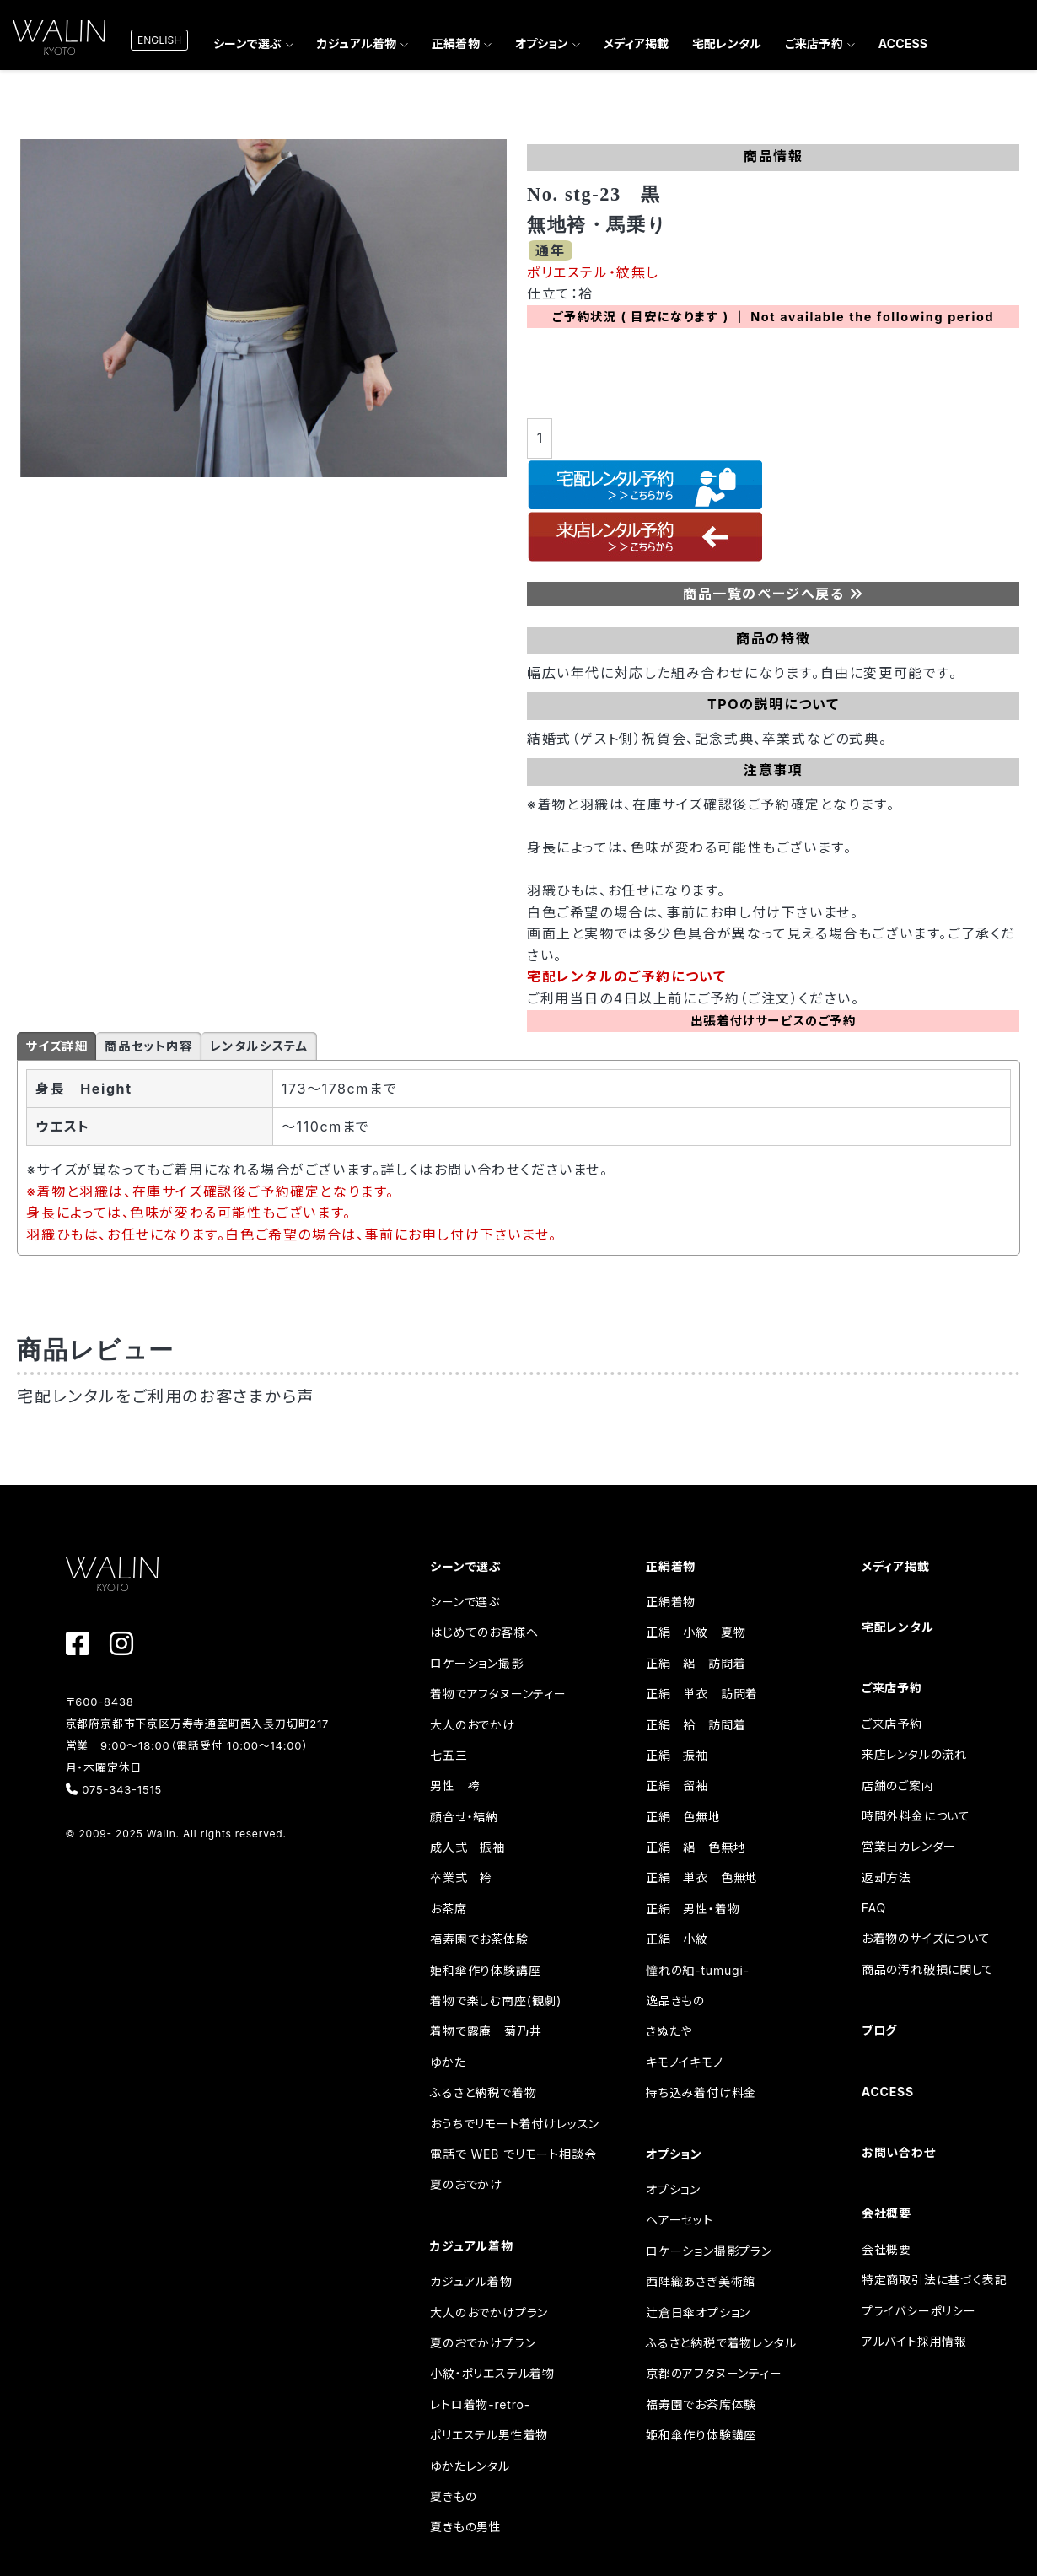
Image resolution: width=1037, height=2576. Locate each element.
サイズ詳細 (56, 1046)
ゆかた (447, 2062)
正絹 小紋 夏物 (695, 1632)
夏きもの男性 (466, 2527)
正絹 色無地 (683, 1817)
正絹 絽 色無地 (695, 1847)
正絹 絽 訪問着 (695, 1663)
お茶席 (448, 1908)
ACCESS (902, 43)
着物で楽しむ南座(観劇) (495, 2000)
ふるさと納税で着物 (483, 2092)
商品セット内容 (148, 1046)
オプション (542, 43)
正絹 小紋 (677, 1939)
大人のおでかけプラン (489, 2312)
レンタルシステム (259, 1046)
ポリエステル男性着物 (489, 2435)
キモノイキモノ (684, 2062)
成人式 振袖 (467, 1847)
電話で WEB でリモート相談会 (513, 2154)
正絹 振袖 (677, 1755)
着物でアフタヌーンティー (498, 1693)
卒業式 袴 (461, 1877)
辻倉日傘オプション (698, 2312)
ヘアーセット (679, 2220)
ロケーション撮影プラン (709, 2251)
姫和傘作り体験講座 (485, 1970)
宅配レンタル (726, 43)
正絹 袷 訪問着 (695, 1725)
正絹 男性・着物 (692, 1908)
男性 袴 (455, 1785)
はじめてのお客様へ (484, 1632)
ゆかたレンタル (470, 2466)
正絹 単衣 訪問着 (702, 1693)
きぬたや (669, 2031)
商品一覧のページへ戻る (773, 593)
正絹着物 (456, 43)
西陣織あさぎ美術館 (700, 2281)
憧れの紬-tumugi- (698, 1970)
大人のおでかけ (472, 1725)
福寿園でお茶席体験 (701, 2404)
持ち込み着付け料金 (701, 2092)
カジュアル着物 (356, 43)
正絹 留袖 (677, 1785)
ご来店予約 (814, 43)
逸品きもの (675, 2000)
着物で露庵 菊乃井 (485, 2031)
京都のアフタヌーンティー (714, 2373)
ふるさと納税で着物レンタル (721, 2343)
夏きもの (453, 2496)
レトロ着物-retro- (480, 2404)
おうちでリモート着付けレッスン (514, 2123)
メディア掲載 (636, 43)
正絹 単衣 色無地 (702, 1877)
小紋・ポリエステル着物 (492, 2373)
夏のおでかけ (466, 2184)
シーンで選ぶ (247, 43)
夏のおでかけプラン (482, 2343)
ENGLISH (159, 40)
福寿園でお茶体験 (479, 1939)
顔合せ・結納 (464, 1817)
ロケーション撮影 (476, 1663)
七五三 (448, 1755)
